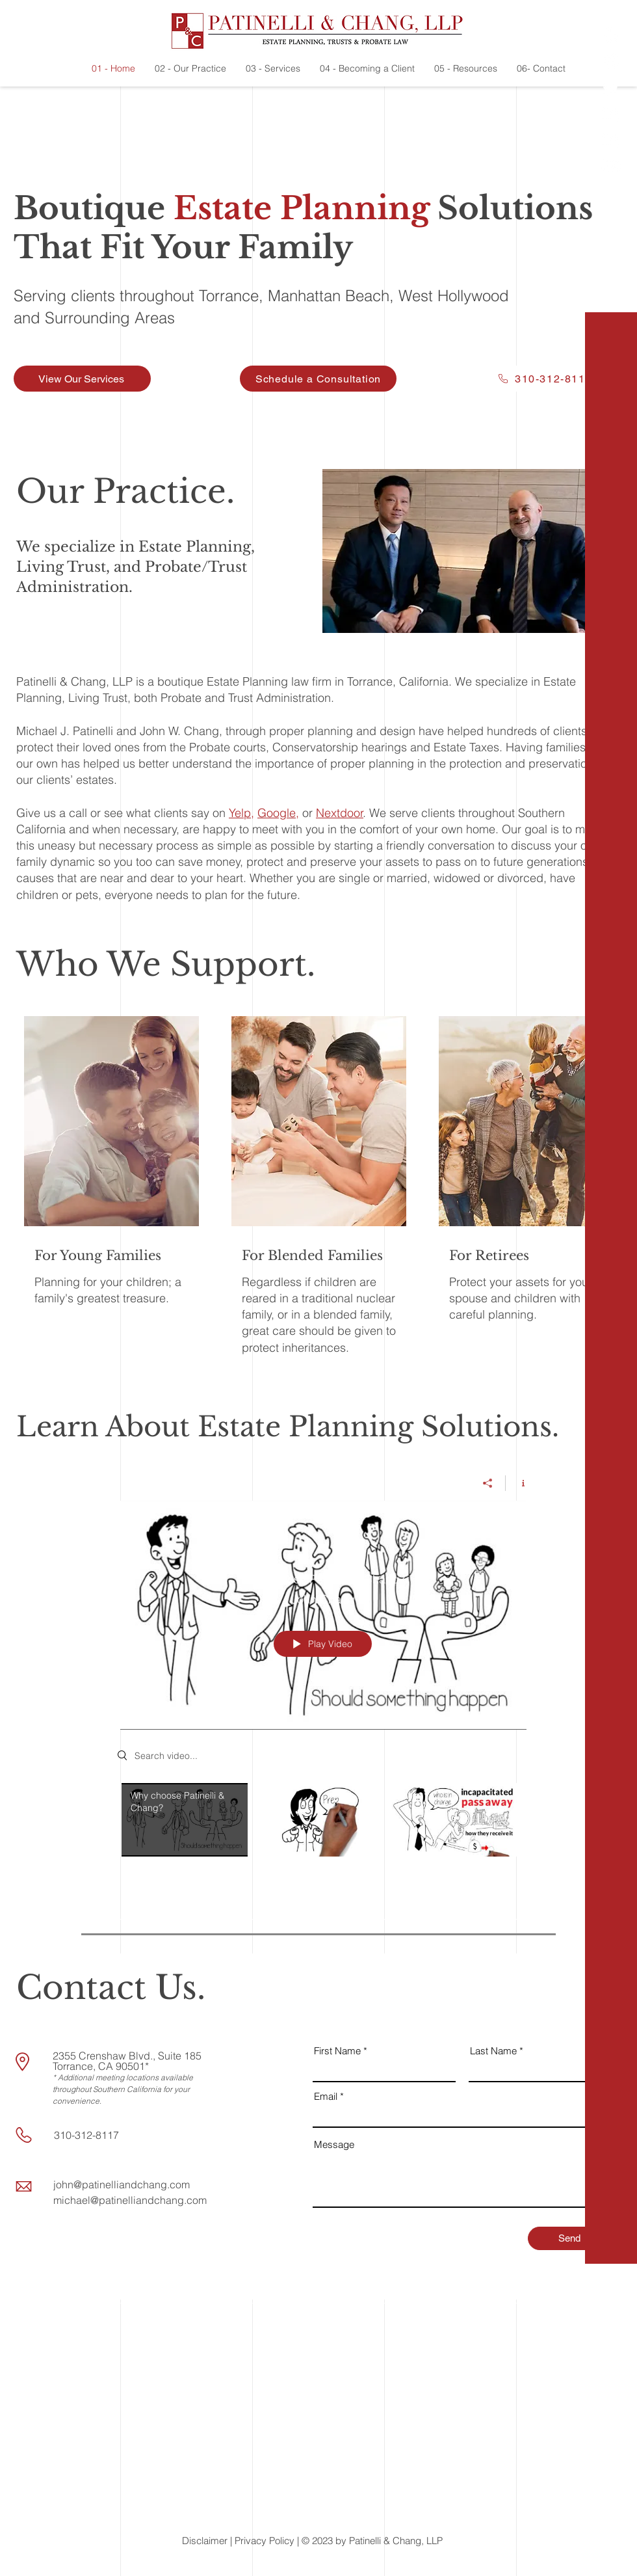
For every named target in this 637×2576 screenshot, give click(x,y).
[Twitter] (611, 88)
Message (334, 2144)
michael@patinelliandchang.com (130, 2200)
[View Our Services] (82, 379)
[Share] (488, 1482)
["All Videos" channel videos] (323, 1822)
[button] (612, 2556)
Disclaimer (205, 2540)
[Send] (569, 2238)
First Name (337, 2051)
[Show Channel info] (518, 1482)
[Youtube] (611, 166)
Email (325, 2096)
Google (276, 812)
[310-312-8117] (544, 379)
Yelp (240, 812)
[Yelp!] (611, 36)
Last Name (493, 2051)
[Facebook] (611, 62)
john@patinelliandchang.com (121, 2184)
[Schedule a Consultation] (318, 379)
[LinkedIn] (611, 114)
